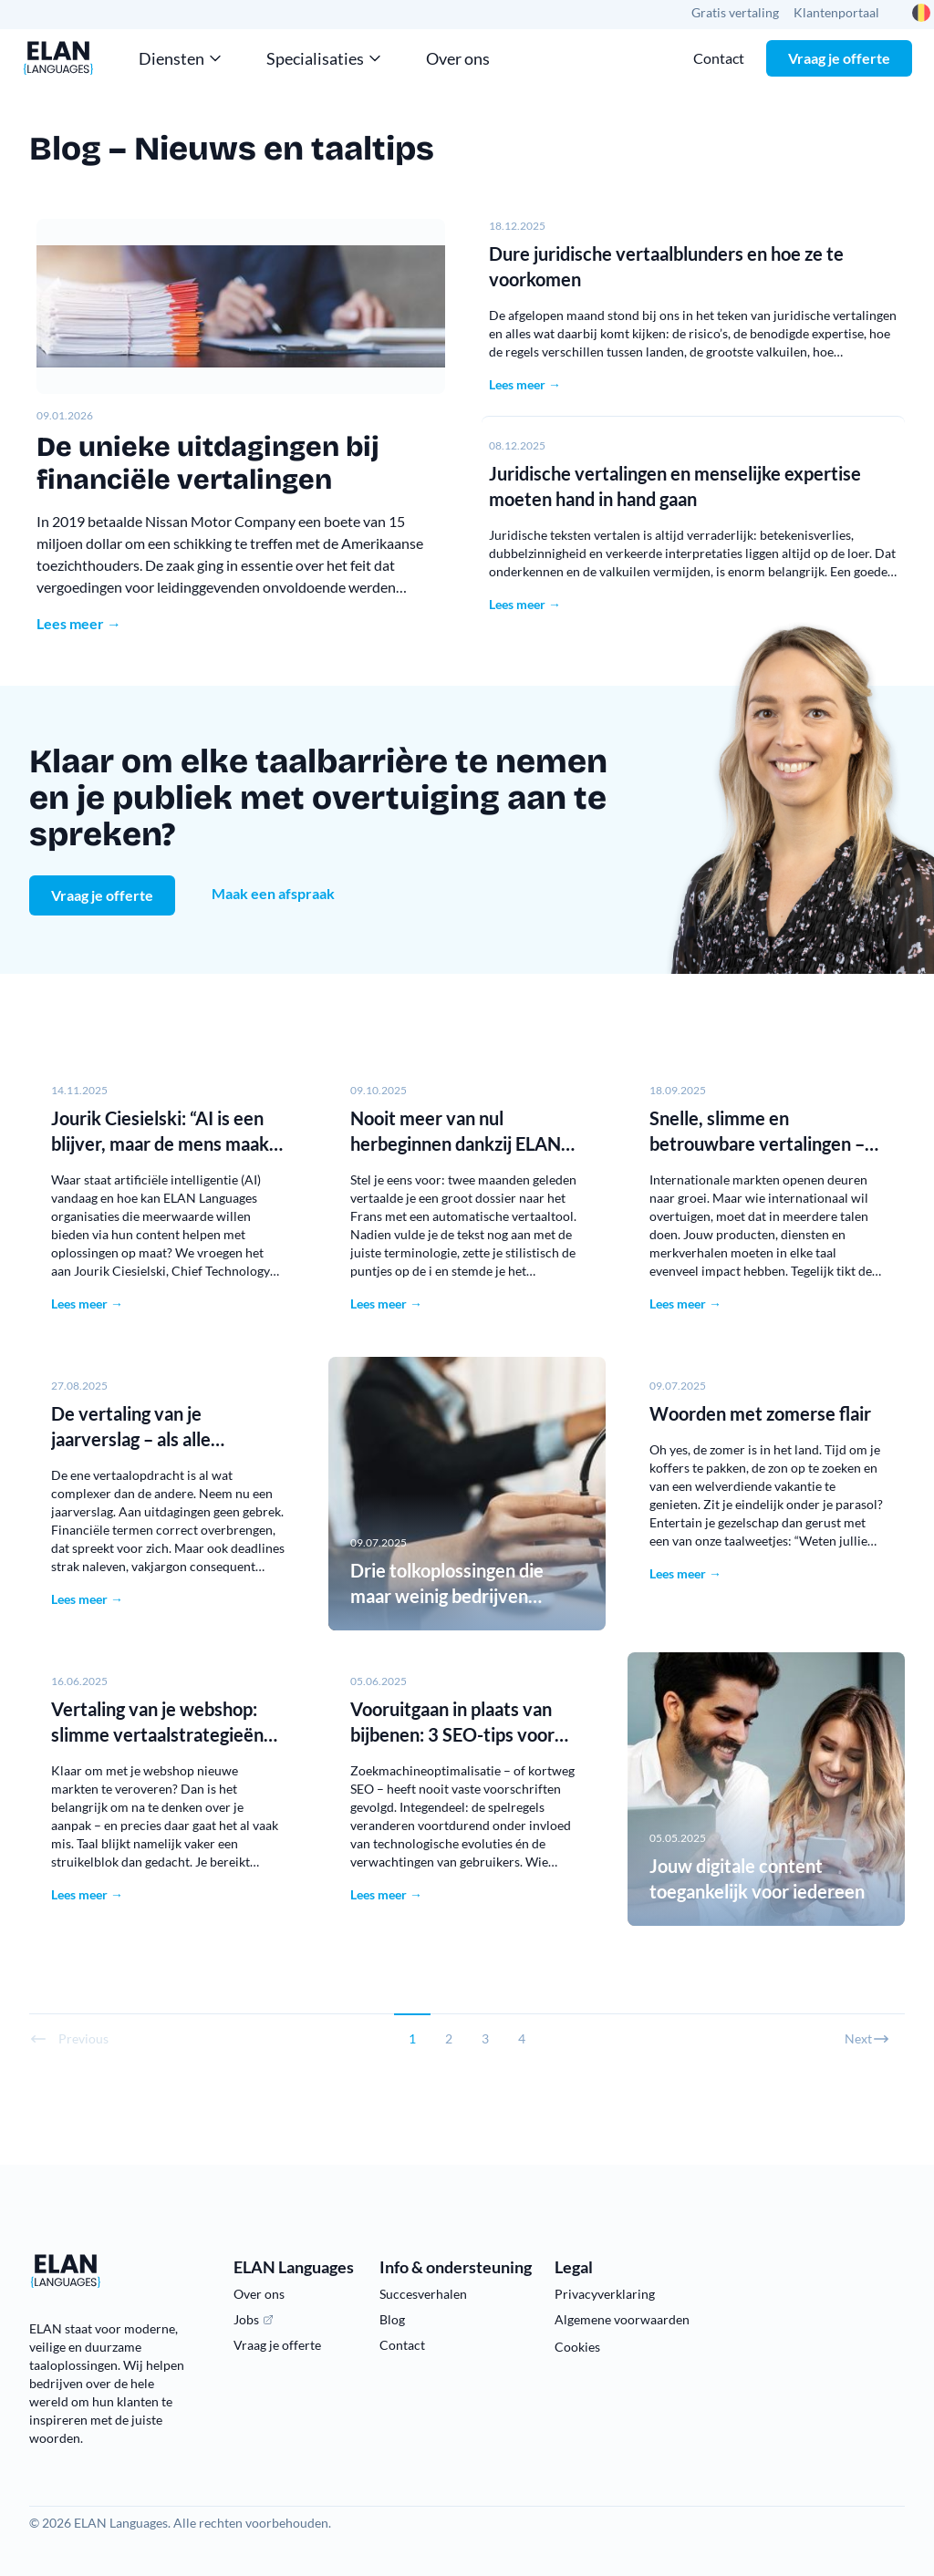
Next (867, 2039)
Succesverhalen (423, 2294)
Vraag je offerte (839, 58)
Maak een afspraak (273, 893)
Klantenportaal (836, 12)
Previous (69, 2039)
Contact (718, 58)
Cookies (577, 2346)
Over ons (458, 58)
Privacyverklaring (605, 2294)
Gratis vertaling (735, 12)
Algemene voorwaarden (622, 2319)
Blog (392, 2319)
